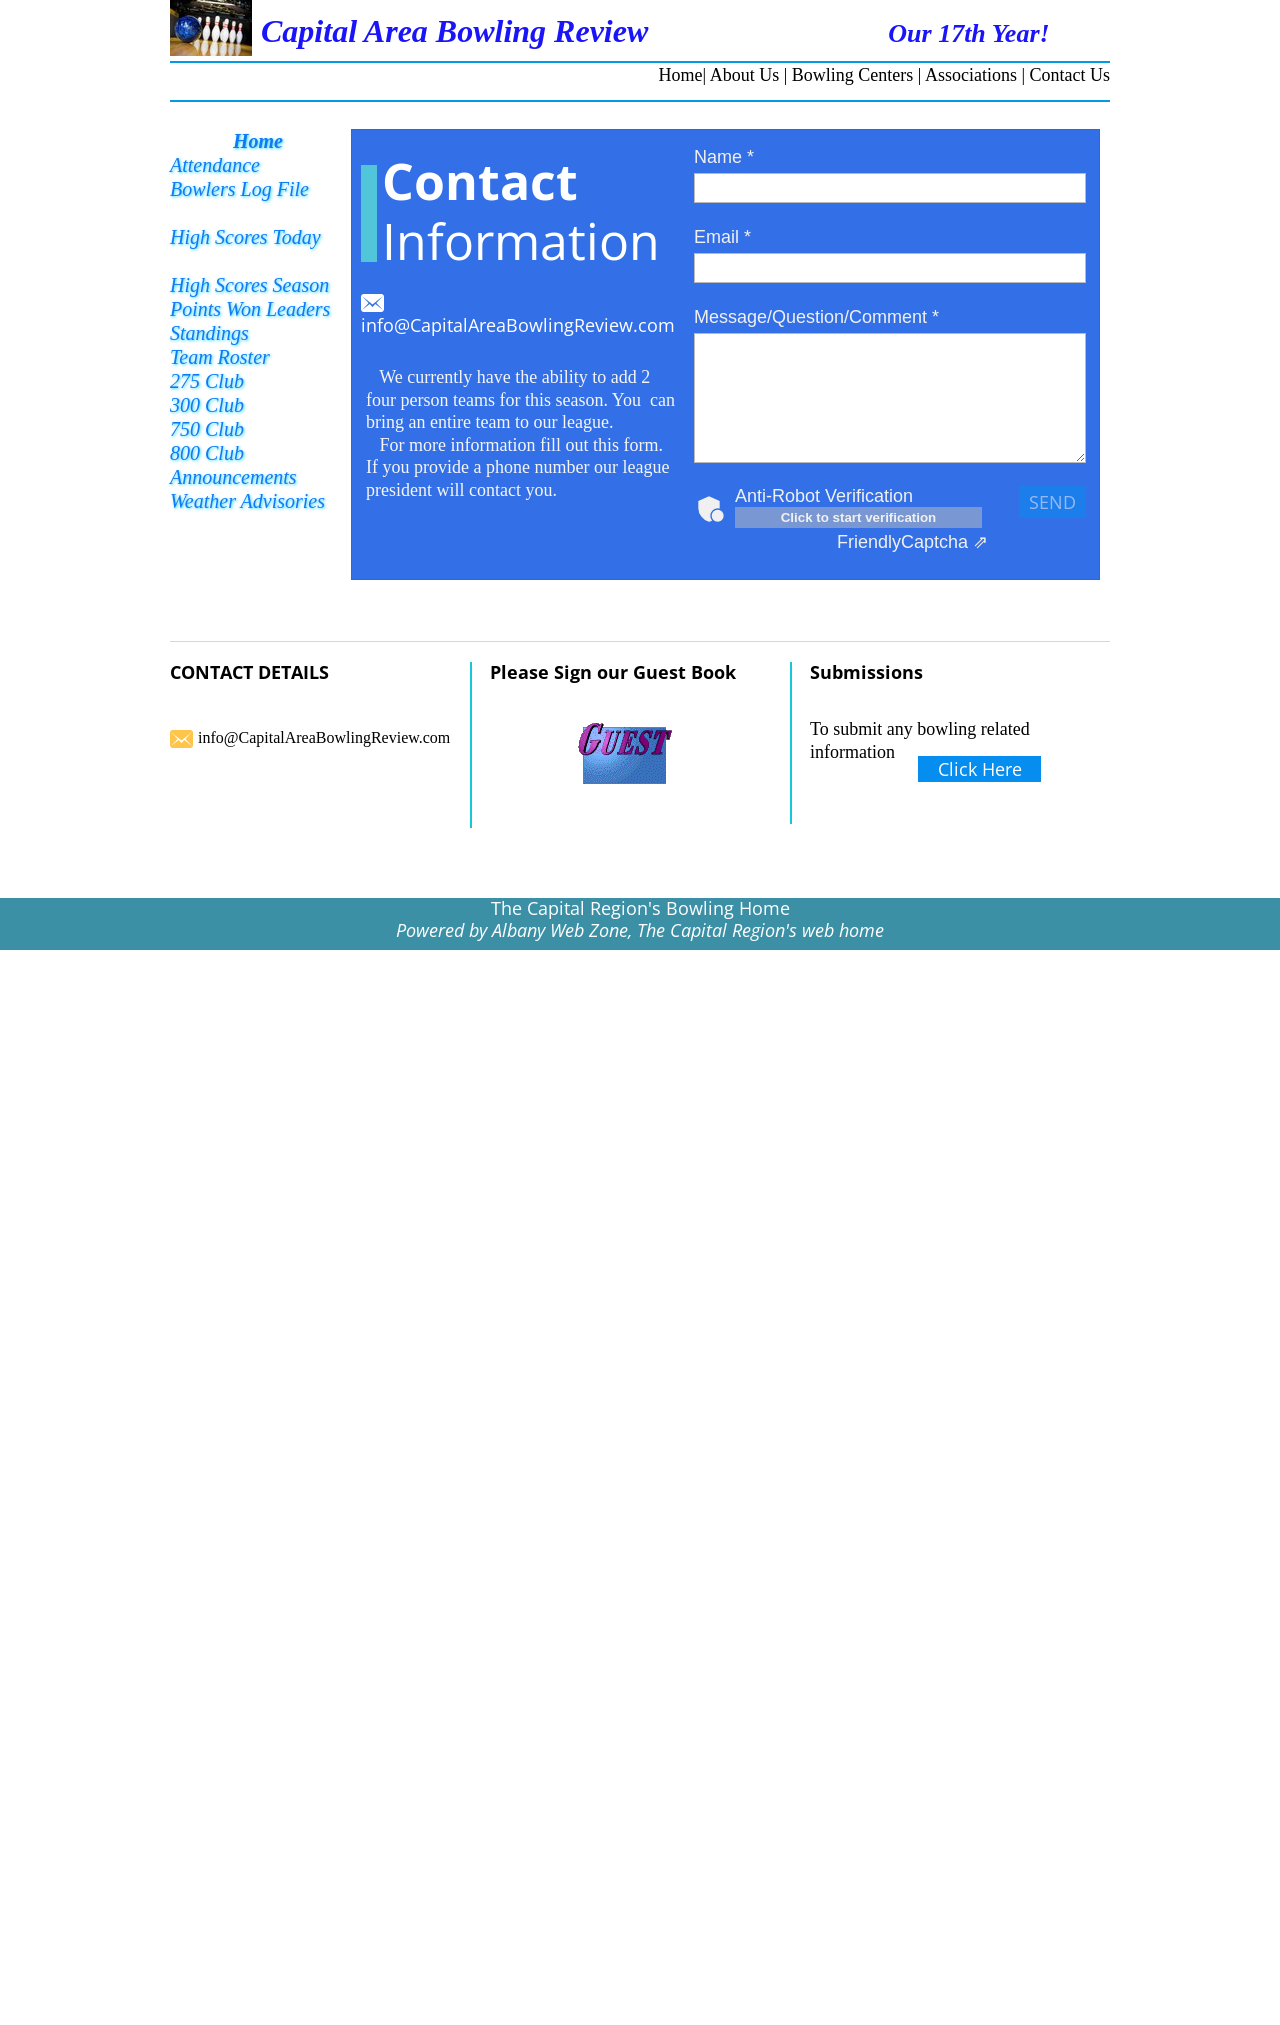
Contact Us (1070, 75)
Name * (724, 157)
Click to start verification (859, 517)
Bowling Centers (853, 75)
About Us (745, 75)
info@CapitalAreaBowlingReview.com (518, 325)
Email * (722, 237)
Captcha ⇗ (912, 542)
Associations (971, 75)
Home (681, 75)
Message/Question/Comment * (816, 317)
